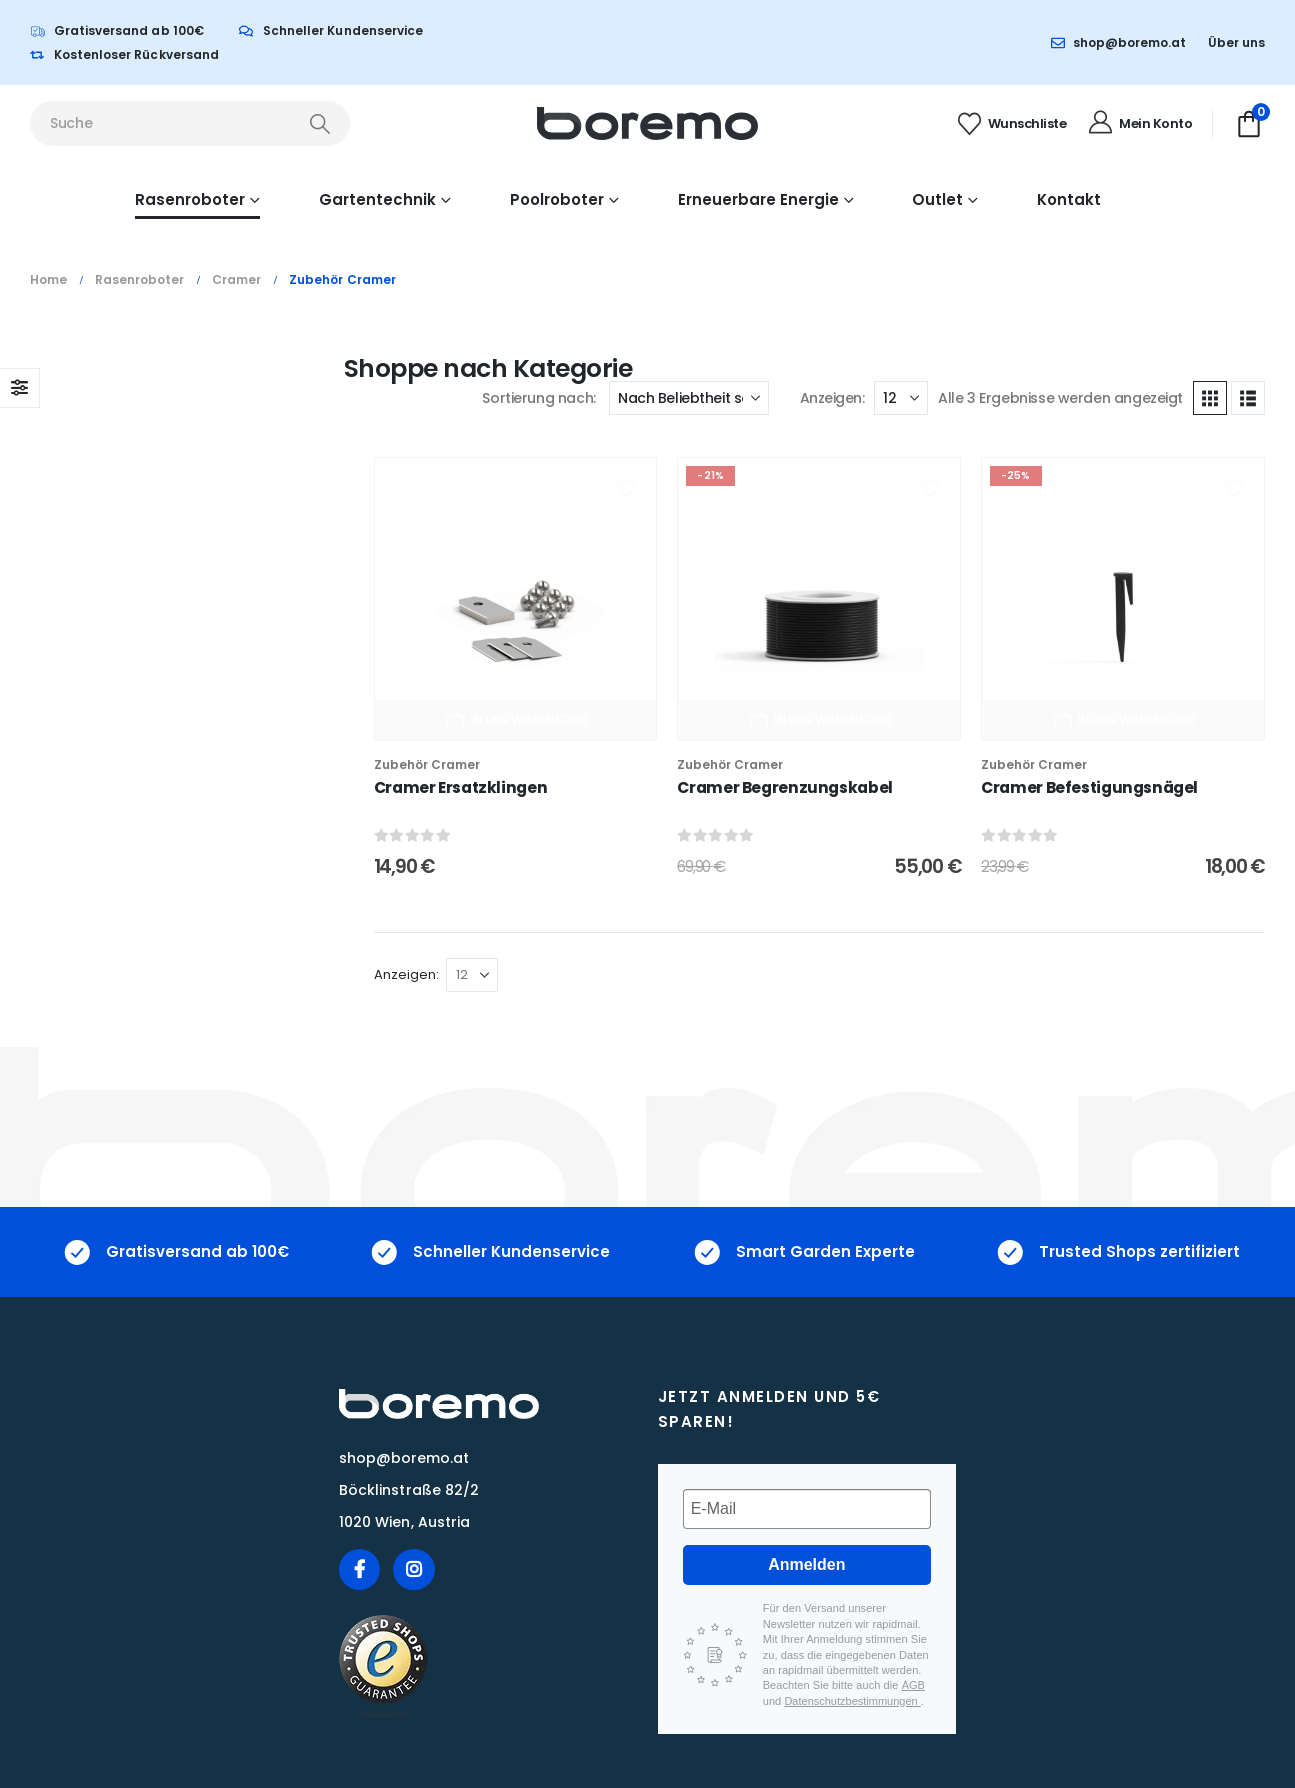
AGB (913, 1685)
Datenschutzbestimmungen (852, 1701)
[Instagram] (413, 1569)
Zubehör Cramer (427, 764)
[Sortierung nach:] (689, 398)
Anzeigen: (832, 398)
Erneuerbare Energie (758, 199)
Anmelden (806, 1564)
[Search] (319, 123)
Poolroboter (557, 199)
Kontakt (1069, 199)
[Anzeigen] (901, 398)
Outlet (937, 199)
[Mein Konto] (1139, 123)
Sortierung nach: (538, 398)
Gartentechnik (377, 199)
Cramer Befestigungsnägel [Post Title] (1089, 787)
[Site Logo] (647, 123)
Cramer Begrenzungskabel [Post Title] (784, 787)
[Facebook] (359, 1569)
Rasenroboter (190, 199)
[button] (1210, 398)
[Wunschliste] (1010, 123)
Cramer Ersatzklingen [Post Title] (460, 787)
